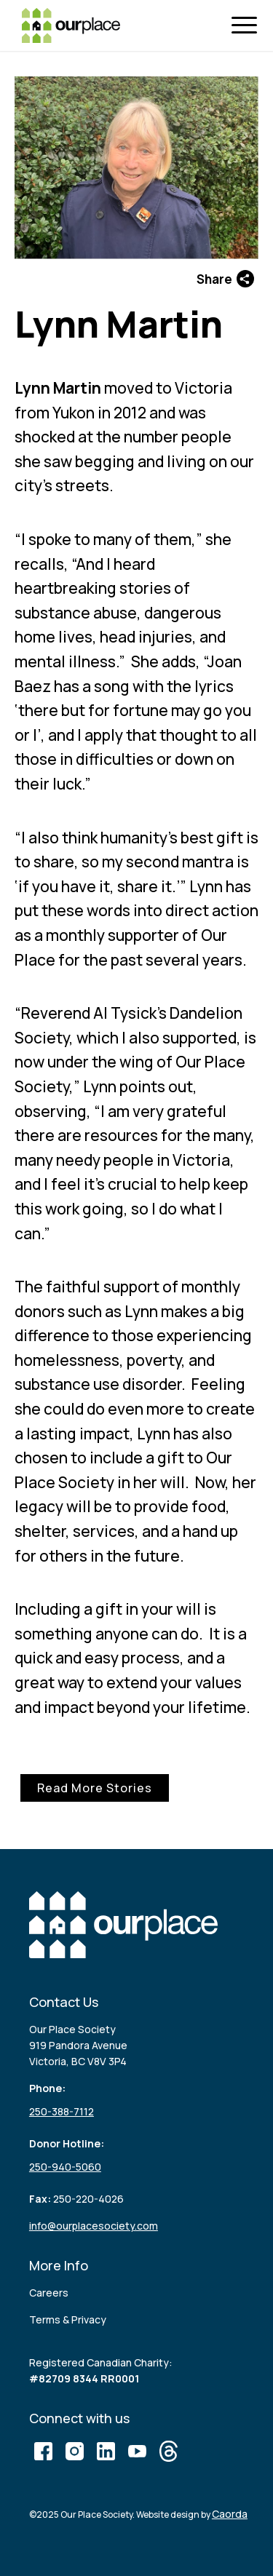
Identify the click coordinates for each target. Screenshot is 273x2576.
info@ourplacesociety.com (93, 2226)
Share (225, 278)
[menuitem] (247, 26)
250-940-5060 (65, 2167)
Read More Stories (94, 1788)
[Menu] (247, 26)
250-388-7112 (61, 2111)
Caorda (230, 2514)
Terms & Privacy (67, 2319)
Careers (48, 2292)
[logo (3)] (71, 25)
